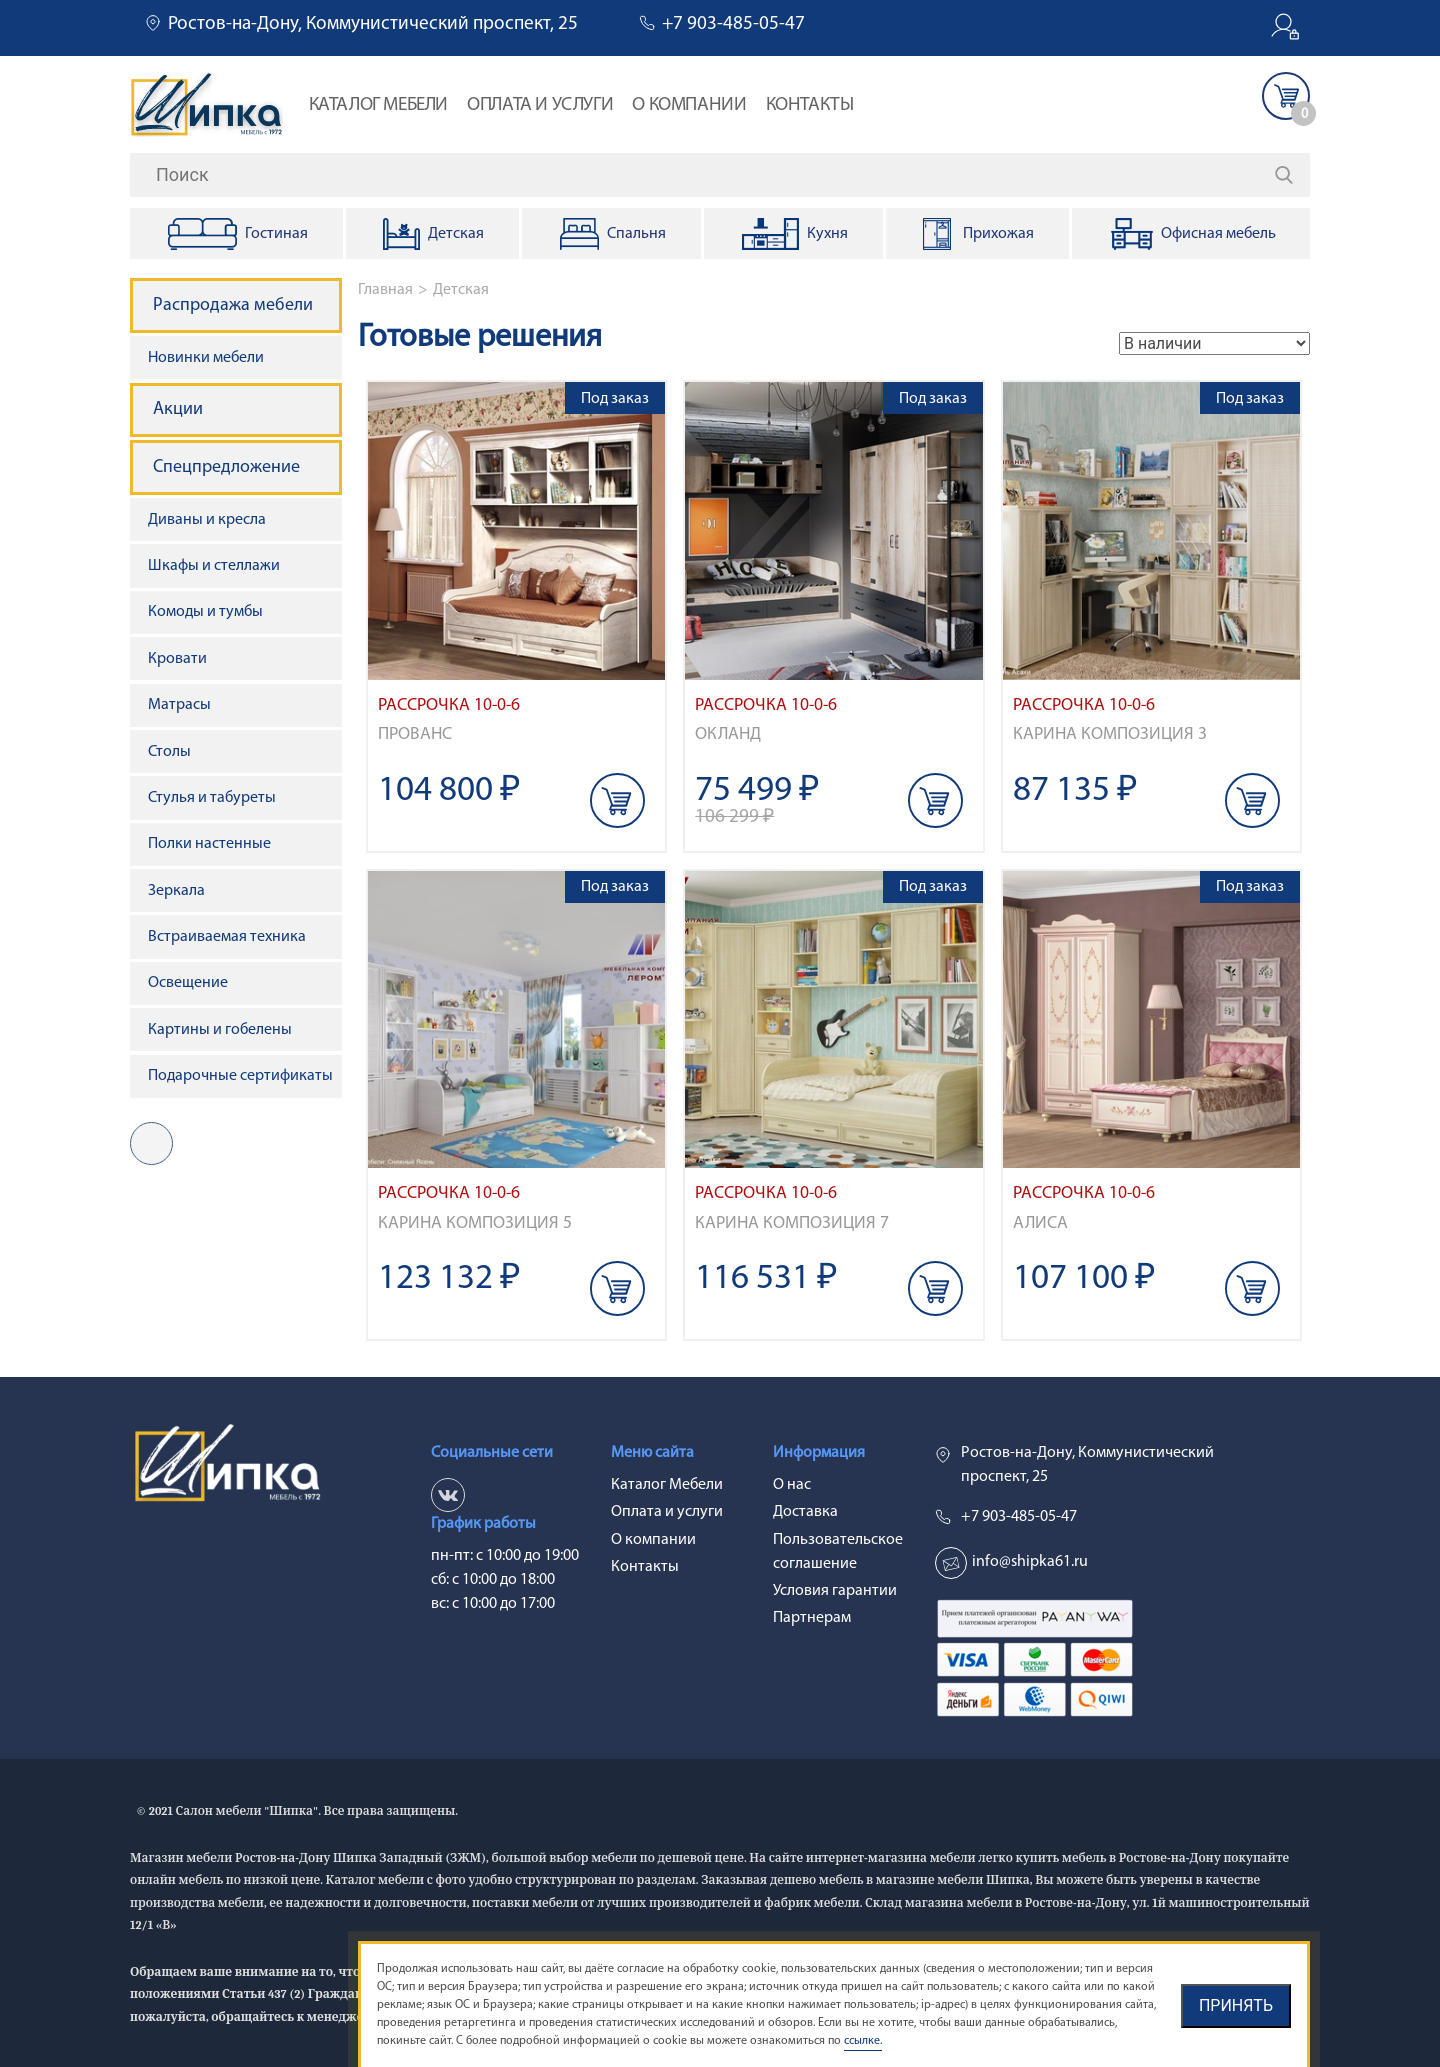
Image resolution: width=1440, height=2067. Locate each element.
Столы (169, 752)
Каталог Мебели (378, 105)
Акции (178, 409)
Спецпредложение (226, 467)
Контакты (810, 105)
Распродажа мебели (233, 305)
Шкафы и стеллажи (214, 566)
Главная (385, 290)
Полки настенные (209, 844)
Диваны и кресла (207, 520)
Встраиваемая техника (227, 937)
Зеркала (176, 891)
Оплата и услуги (540, 105)
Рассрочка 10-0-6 (449, 705)
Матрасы (179, 705)
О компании (689, 105)
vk (151, 1143)
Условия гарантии (835, 1591)
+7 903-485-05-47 (733, 24)
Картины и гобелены (220, 1030)
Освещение (188, 983)
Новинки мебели (206, 358)
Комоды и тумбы (205, 612)
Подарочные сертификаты (240, 1076)
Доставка (805, 1512)
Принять (1236, 2005)
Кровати (177, 659)
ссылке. (863, 2041)
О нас (792, 1485)
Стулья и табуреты (212, 798)
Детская (461, 290)
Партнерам (812, 1618)
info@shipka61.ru (1030, 1562)
